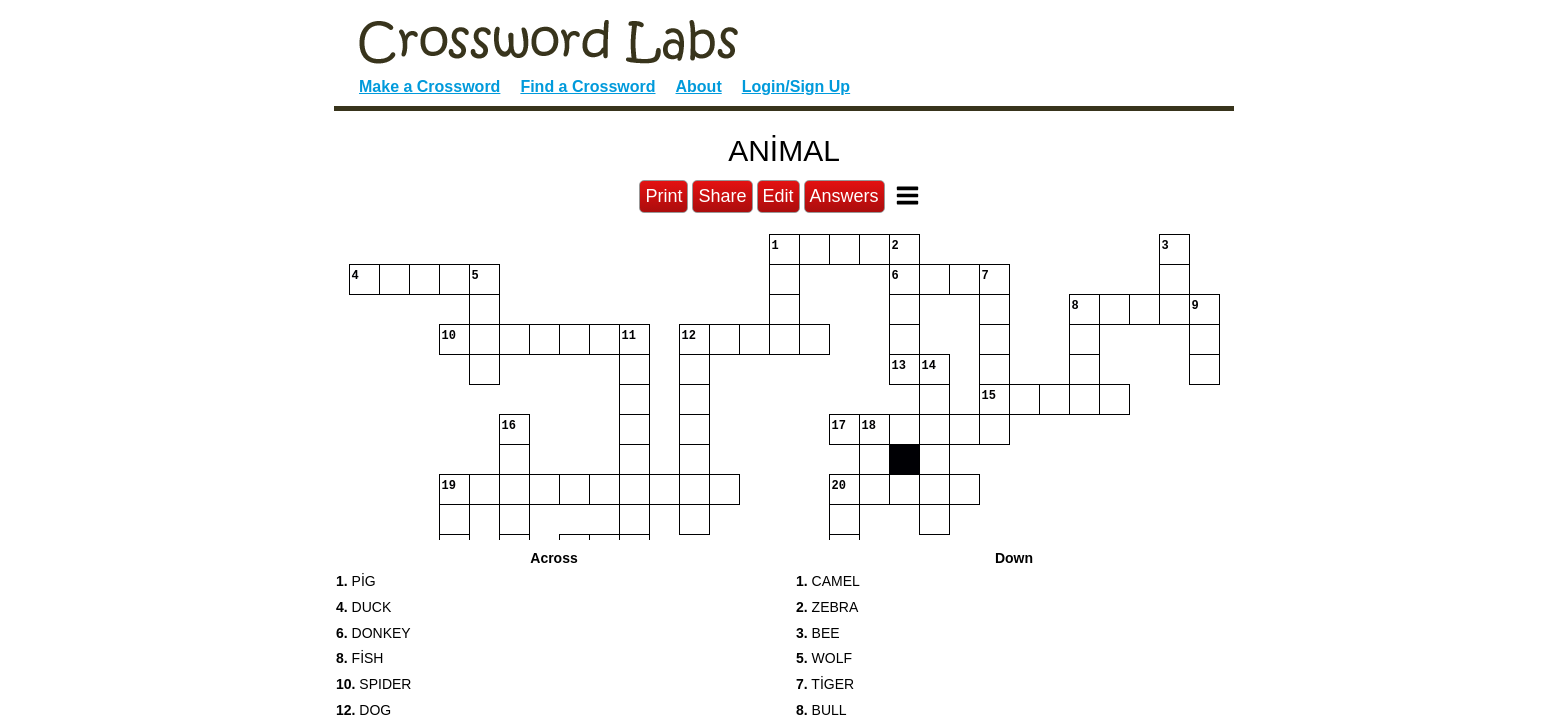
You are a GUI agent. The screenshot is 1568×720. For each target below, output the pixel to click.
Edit (778, 196)
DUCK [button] (363, 607)
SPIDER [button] (373, 684)
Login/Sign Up (796, 86)
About (699, 86)
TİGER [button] (825, 684)
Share (722, 196)
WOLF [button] (824, 658)
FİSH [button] (359, 658)
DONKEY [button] (373, 633)
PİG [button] (356, 581)
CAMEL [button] (828, 581)
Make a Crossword (429, 86)
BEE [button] (818, 633)
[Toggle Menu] (907, 195)
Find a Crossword (587, 86)
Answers (844, 196)
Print (663, 196)
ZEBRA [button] (827, 607)
